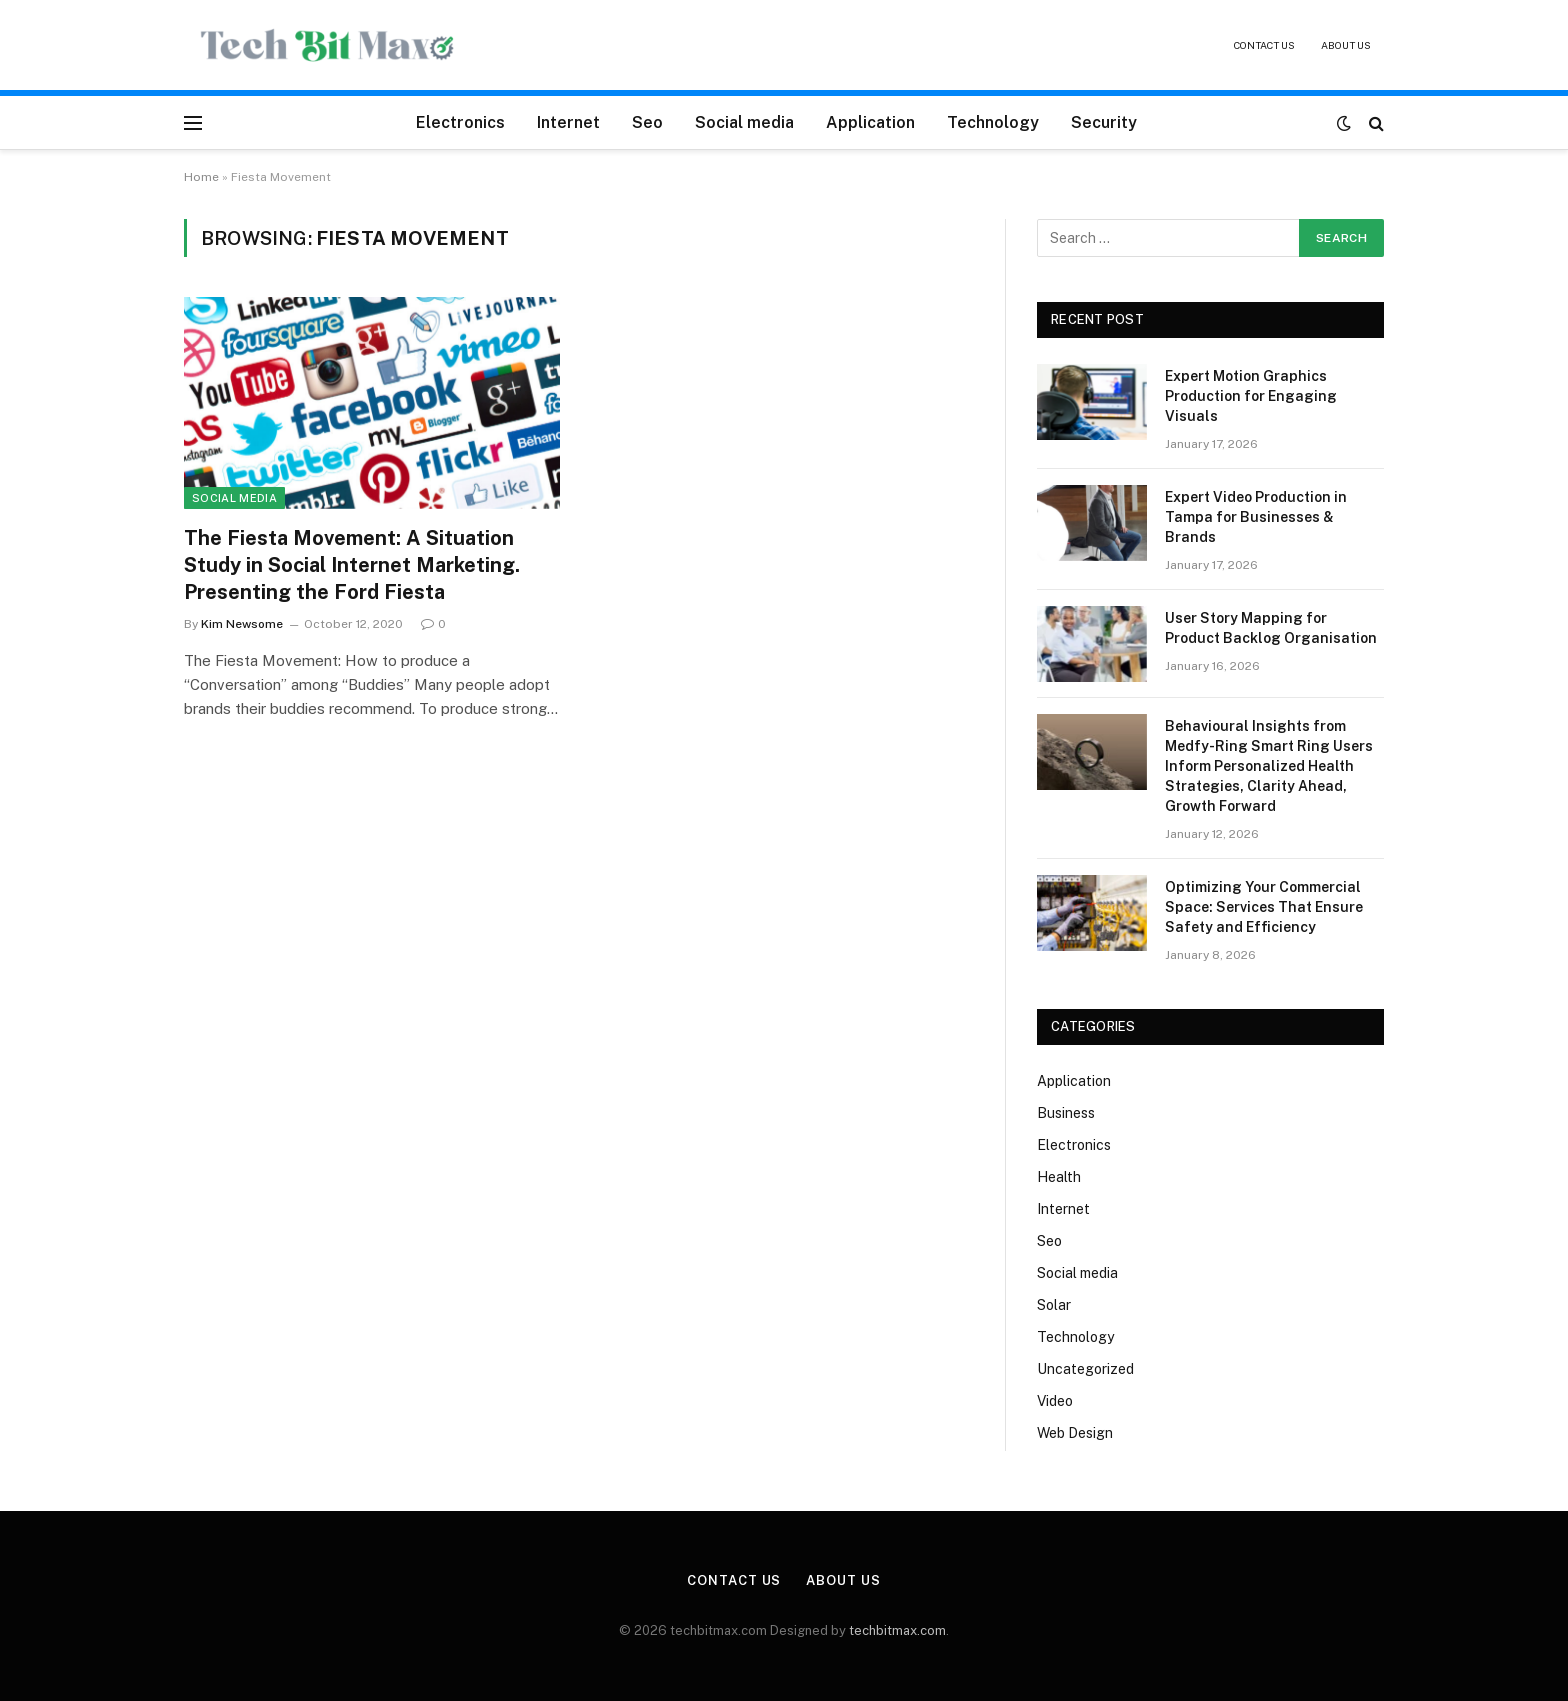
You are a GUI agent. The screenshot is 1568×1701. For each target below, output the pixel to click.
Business (1066, 1113)
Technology (993, 122)
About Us (1346, 45)
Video (1055, 1401)
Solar (1054, 1305)
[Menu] (193, 122)
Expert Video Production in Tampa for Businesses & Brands (1256, 517)
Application (870, 122)
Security (1104, 122)
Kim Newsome (242, 624)
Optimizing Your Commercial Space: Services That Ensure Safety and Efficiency (1264, 907)
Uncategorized (1085, 1369)
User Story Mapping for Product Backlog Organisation (1271, 628)
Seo (647, 122)
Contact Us (1264, 45)
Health (1059, 1177)
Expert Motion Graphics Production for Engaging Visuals (1251, 396)
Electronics (460, 122)
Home (201, 177)
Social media (744, 122)
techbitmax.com (897, 1630)
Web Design (1075, 1433)
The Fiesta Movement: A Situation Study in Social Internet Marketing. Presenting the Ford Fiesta (352, 565)
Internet (568, 122)
